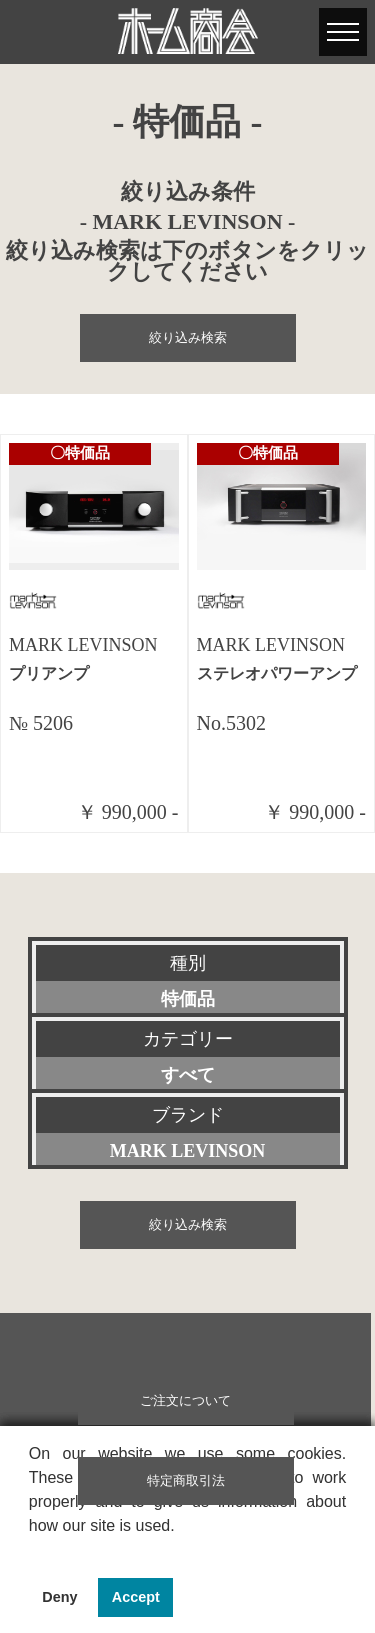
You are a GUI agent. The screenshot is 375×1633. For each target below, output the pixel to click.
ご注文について (185, 1401)
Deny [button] (59, 1597)
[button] (32, 1551)
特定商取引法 (186, 1481)
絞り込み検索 (188, 338)
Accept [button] (136, 1597)
